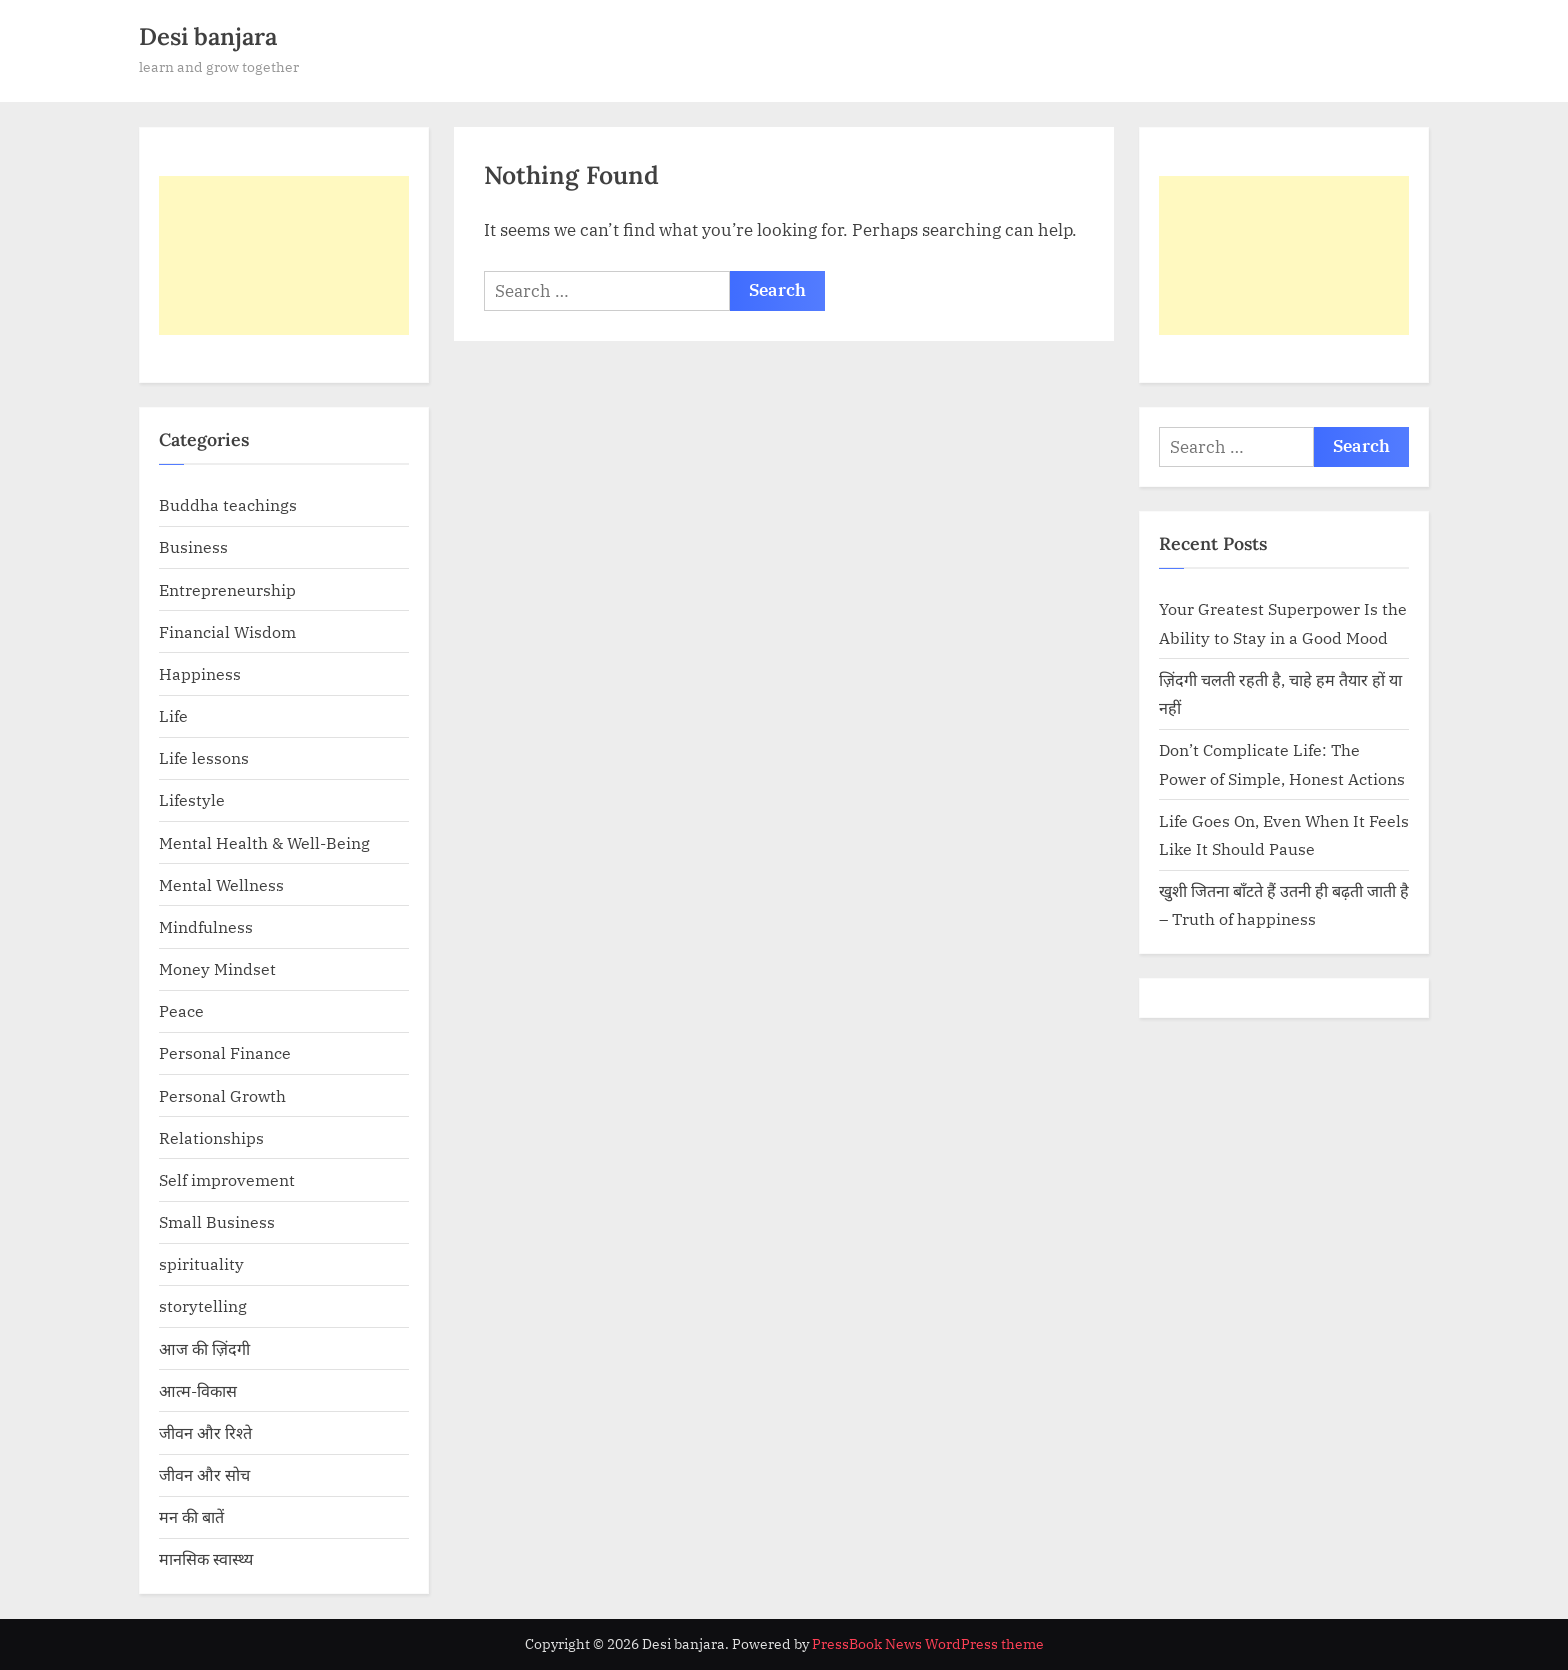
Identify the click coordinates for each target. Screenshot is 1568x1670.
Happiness (200, 673)
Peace (181, 1010)
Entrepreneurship (227, 589)
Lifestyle (192, 799)
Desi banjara (208, 36)
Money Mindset (217, 968)
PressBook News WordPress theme (928, 1644)
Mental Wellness (221, 884)
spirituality (201, 1263)
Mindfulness (206, 926)
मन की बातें (191, 1516)
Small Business (217, 1221)
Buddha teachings (228, 504)
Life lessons (204, 757)
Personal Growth (222, 1095)
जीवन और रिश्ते (205, 1432)
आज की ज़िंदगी (204, 1348)
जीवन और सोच (204, 1474)
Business (193, 546)
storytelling (203, 1305)
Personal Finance (225, 1052)
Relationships (211, 1137)
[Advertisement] (284, 255)
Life (173, 715)
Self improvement (227, 1179)
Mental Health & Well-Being (264, 842)
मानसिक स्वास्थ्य (206, 1558)
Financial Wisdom (227, 631)
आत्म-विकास (198, 1390)
